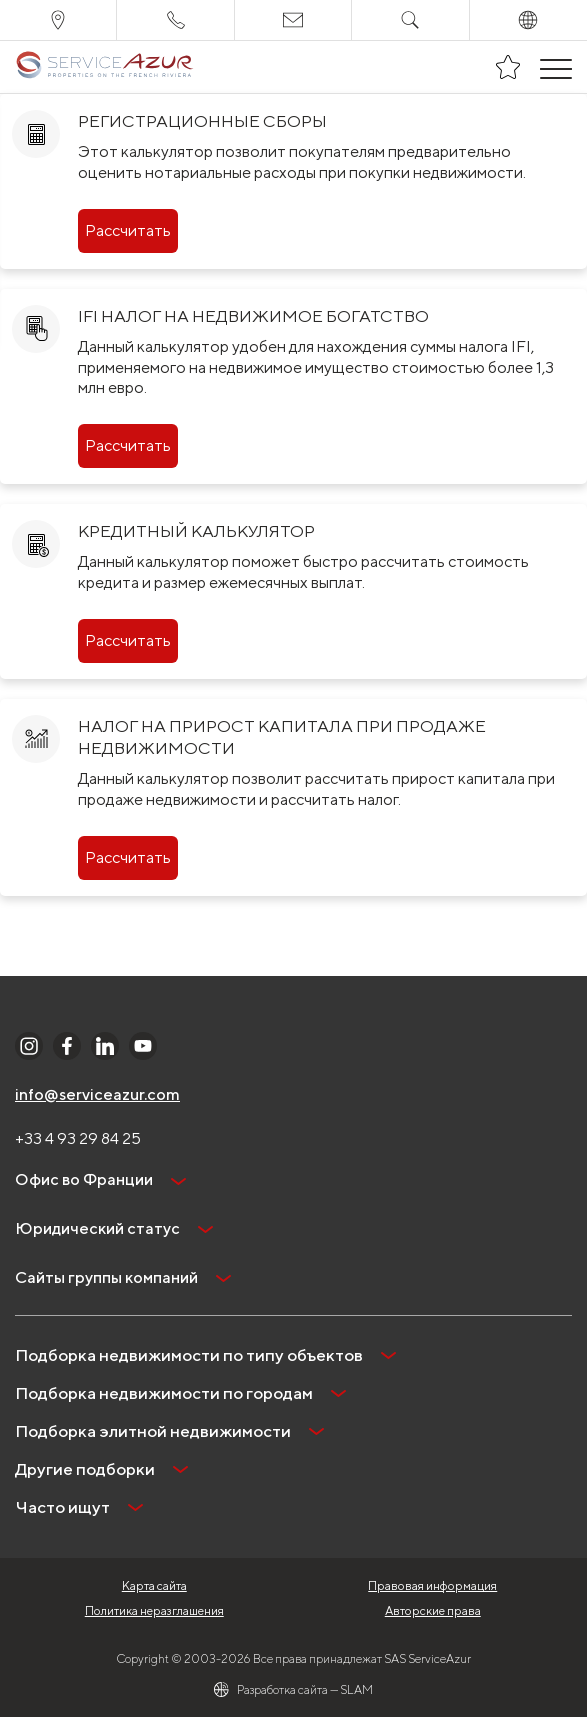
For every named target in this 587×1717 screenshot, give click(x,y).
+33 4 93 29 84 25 (78, 1138)
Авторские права (433, 1610)
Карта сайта (154, 1585)
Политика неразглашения (154, 1610)
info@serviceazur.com (97, 1094)
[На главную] (104, 67)
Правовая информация (432, 1585)
